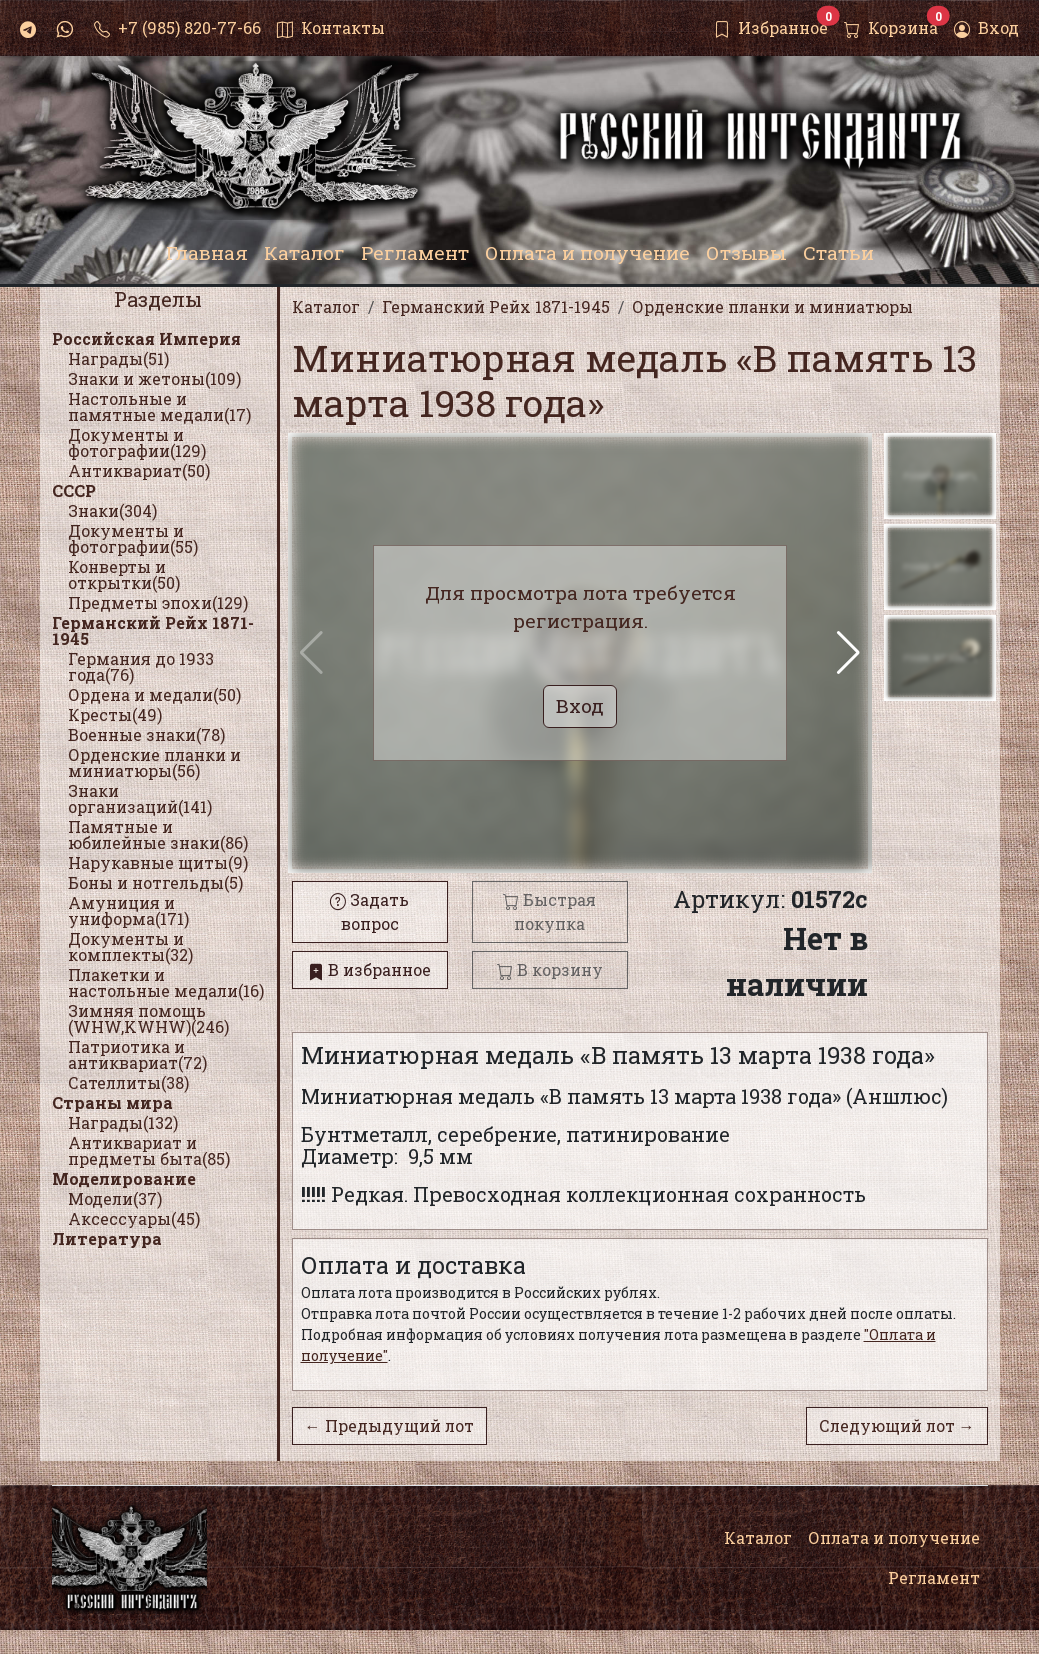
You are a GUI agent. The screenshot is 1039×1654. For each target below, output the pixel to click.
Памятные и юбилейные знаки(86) (158, 834)
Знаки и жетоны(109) (154, 378)
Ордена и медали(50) (154, 694)
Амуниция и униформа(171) (128, 910)
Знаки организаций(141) (140, 798)
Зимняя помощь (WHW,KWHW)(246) (148, 1018)
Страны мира (112, 1102)
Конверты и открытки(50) (124, 574)
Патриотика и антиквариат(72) (137, 1054)
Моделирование (124, 1178)
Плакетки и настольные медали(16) (166, 982)
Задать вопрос (369, 911)
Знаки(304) (112, 510)
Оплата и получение (894, 1537)
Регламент (934, 1577)
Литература (107, 1238)
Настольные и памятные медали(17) (159, 406)
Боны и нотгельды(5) (155, 882)
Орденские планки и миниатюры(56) (154, 762)
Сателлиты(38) (128, 1082)
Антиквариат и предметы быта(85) (149, 1150)
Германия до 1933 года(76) (141, 666)
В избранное (369, 969)
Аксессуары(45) (134, 1218)
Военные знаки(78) (146, 734)
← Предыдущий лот (389, 1425)
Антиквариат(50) (139, 470)
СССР (74, 490)
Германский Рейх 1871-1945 (153, 630)
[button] (848, 653)
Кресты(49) (115, 714)
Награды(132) (123, 1122)
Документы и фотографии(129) (137, 442)
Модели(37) (115, 1198)
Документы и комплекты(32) (130, 946)
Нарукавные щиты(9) (158, 862)
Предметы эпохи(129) (158, 602)
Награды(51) (118, 358)
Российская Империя (146, 338)
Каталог (758, 1537)
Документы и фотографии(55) (133, 538)
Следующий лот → (897, 1425)
